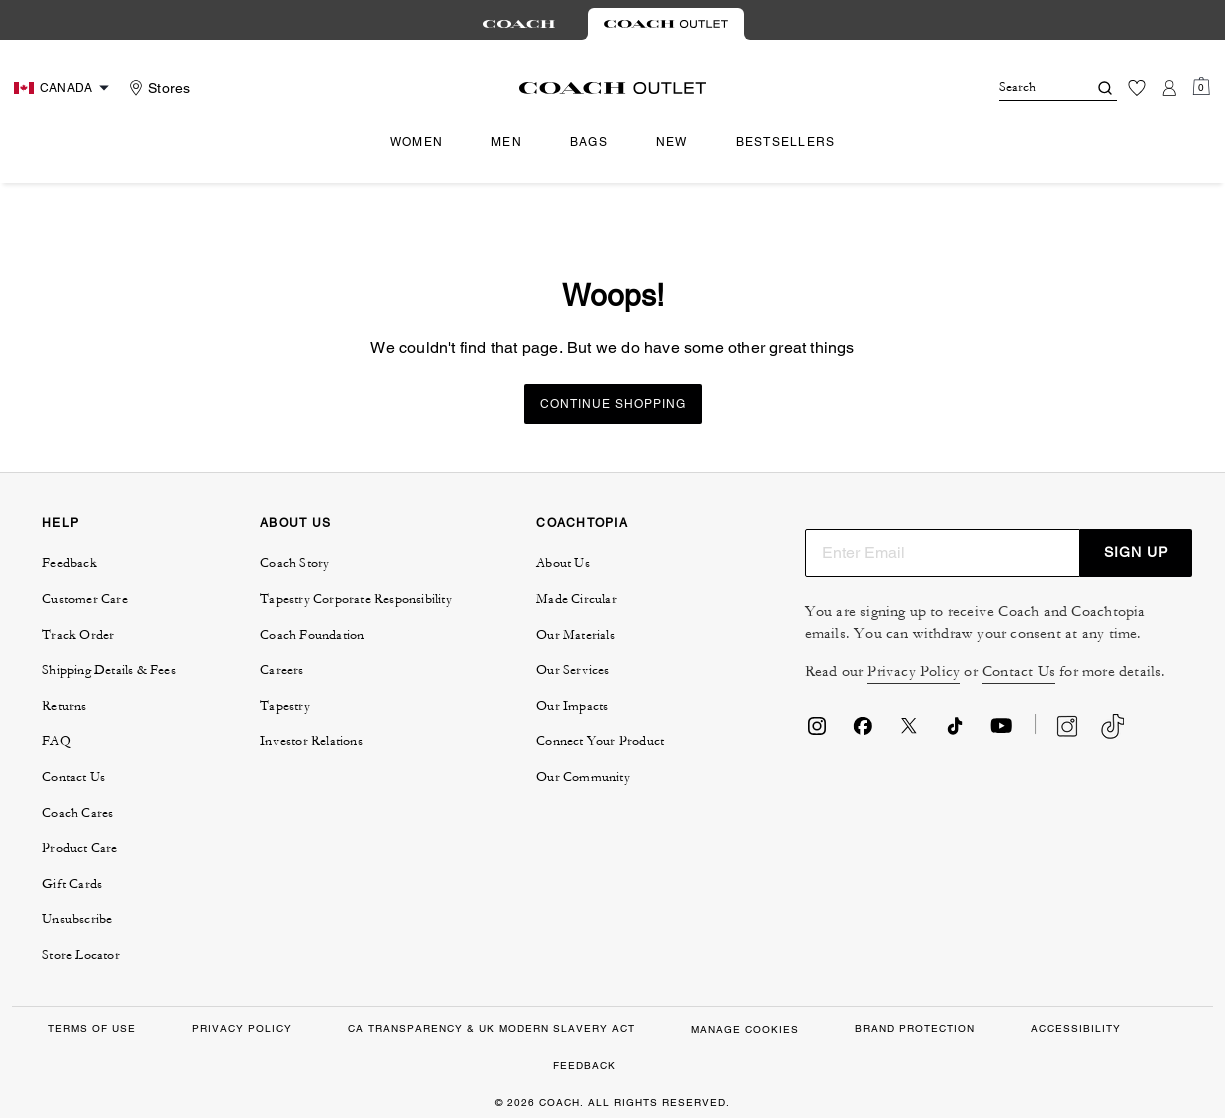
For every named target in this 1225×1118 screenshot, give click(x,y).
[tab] (519, 24)
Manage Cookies (745, 1029)
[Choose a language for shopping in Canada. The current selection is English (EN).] (64, 88)
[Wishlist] (1137, 88)
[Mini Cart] (1201, 87)
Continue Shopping (613, 404)
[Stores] (157, 88)
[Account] (1169, 88)
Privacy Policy (913, 671)
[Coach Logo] (612, 88)
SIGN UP (1136, 552)
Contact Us (1018, 671)
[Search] (1027, 88)
